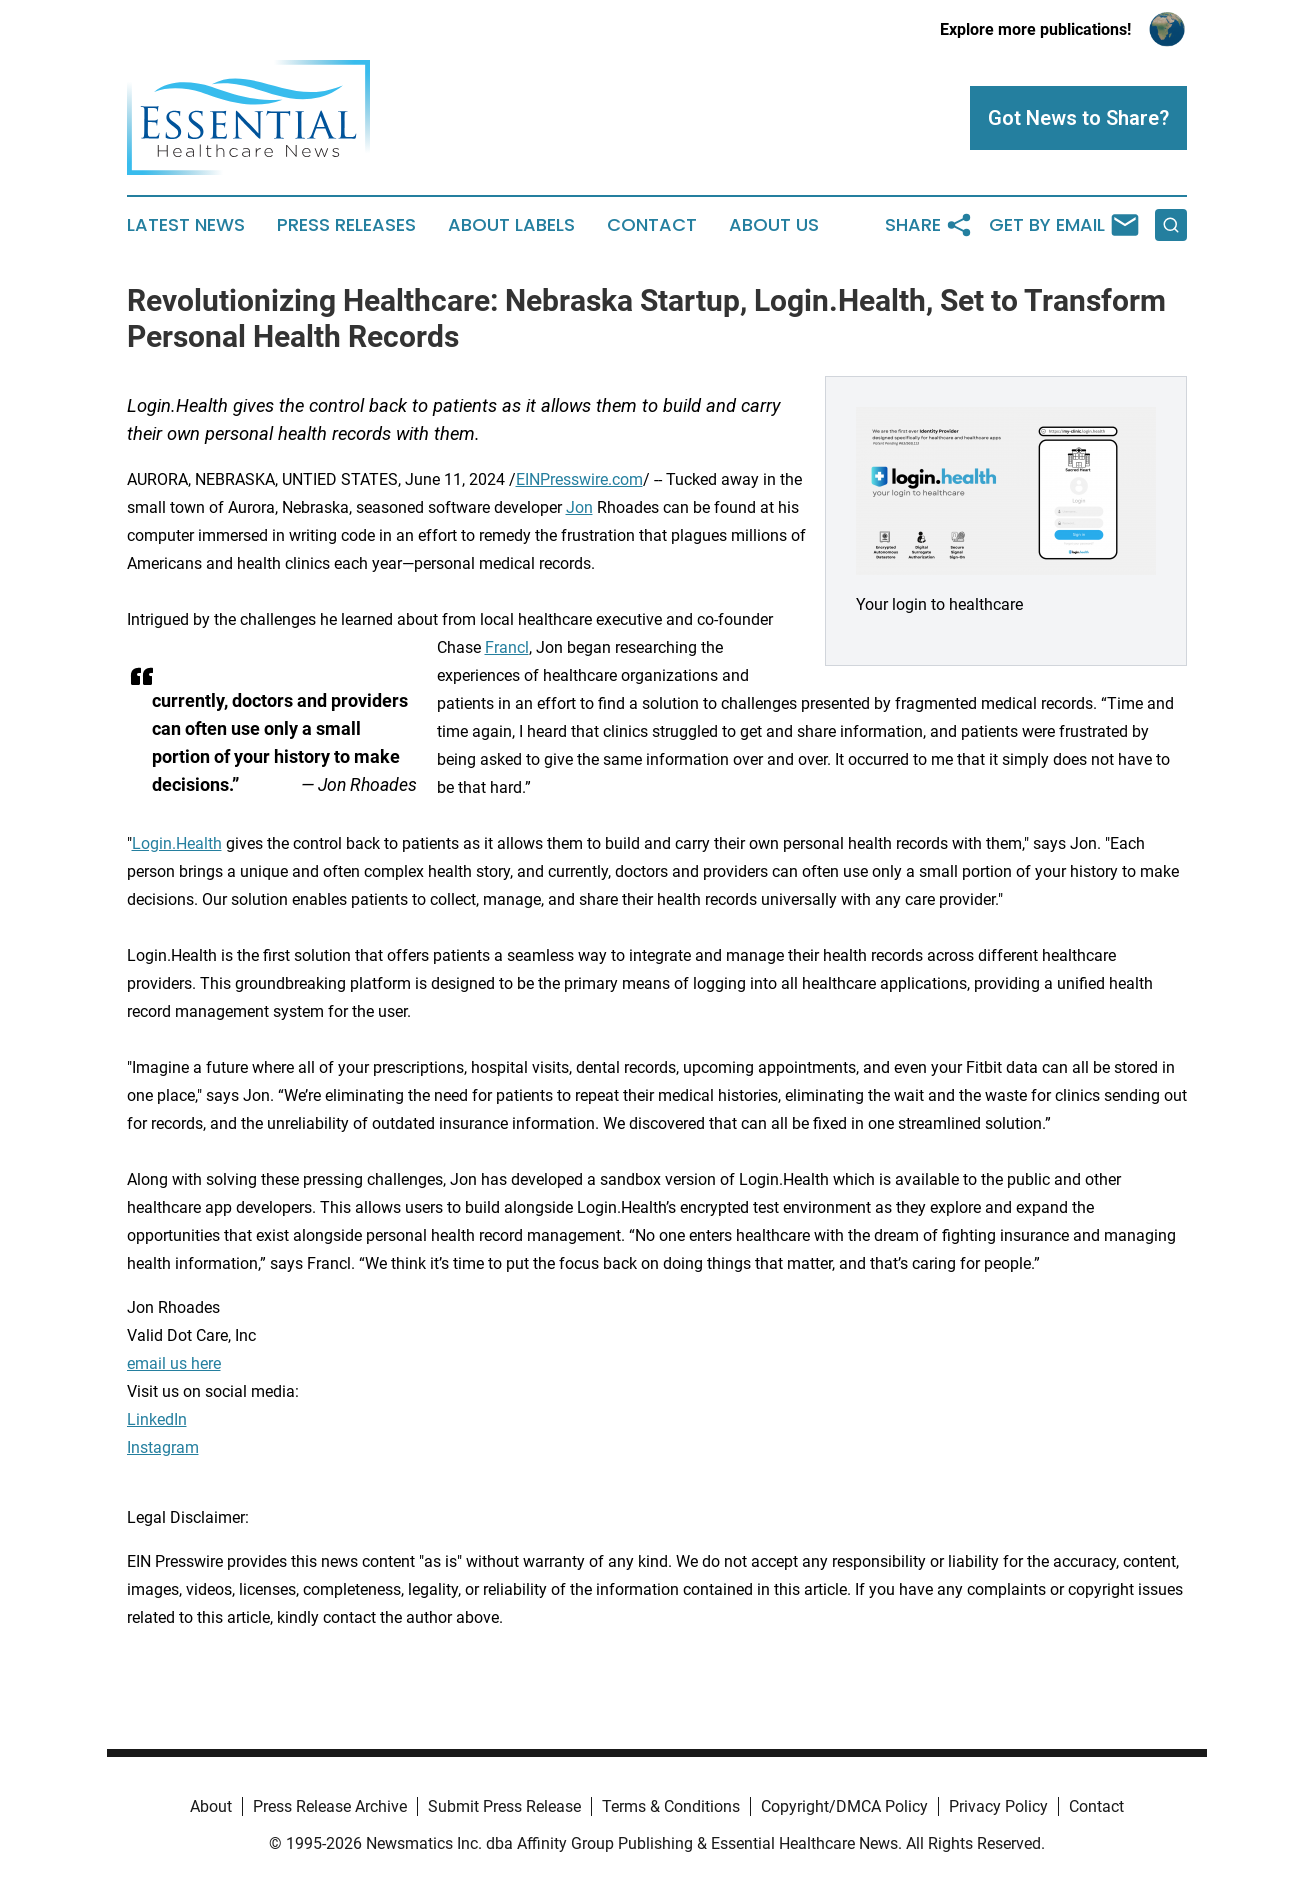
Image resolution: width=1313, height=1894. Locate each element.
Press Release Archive (330, 1806)
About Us (774, 225)
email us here (174, 1363)
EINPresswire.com (579, 479)
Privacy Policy (998, 1806)
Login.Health (177, 843)
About (211, 1806)
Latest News (186, 225)
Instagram (163, 1447)
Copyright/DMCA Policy (844, 1806)
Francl (507, 647)
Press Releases (346, 225)
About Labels (511, 225)
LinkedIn (157, 1419)
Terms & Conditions (671, 1806)
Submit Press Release (504, 1806)
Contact (652, 225)
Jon (579, 507)
